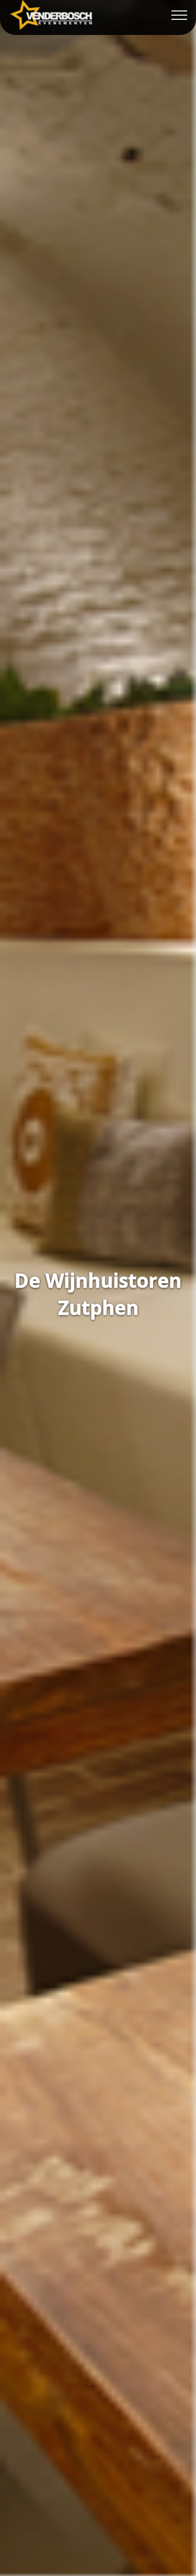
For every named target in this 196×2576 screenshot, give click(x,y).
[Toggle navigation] (179, 15)
